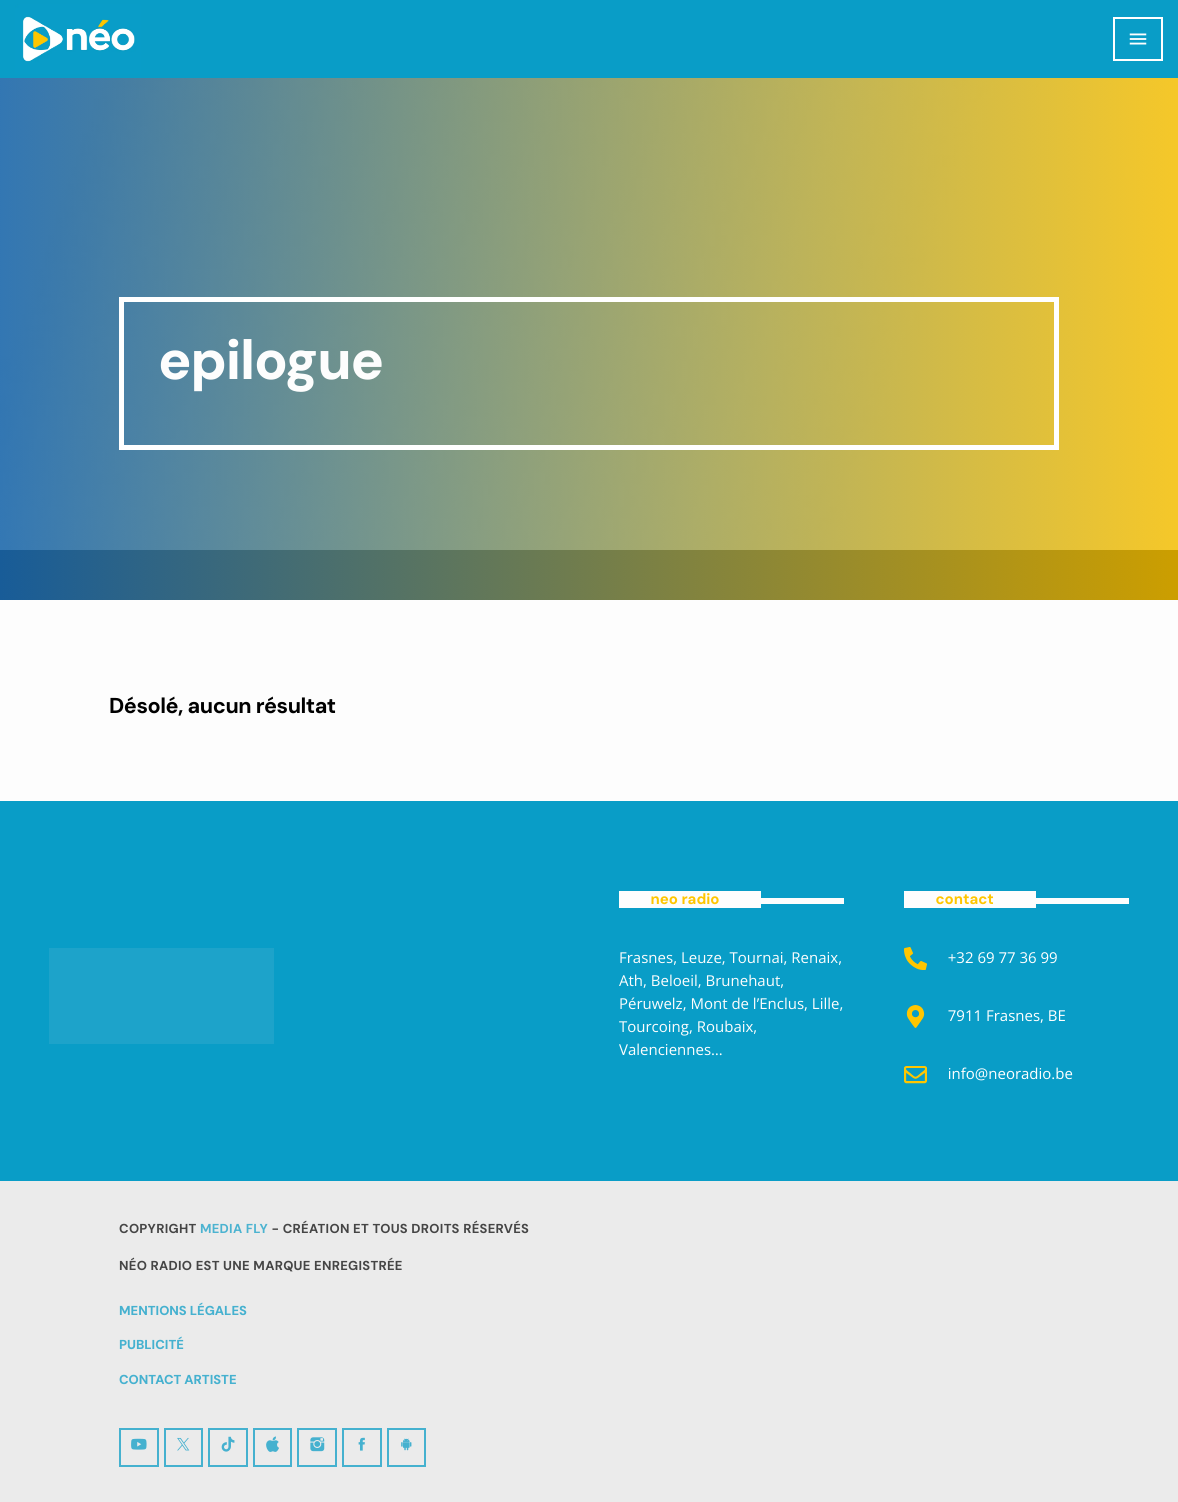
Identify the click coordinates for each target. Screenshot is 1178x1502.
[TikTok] (228, 1447)
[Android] (407, 1447)
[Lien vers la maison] (78, 39)
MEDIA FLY (234, 1229)
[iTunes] (273, 1447)
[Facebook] (362, 1447)
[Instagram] (317, 1447)
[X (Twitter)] (184, 1447)
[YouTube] (139, 1447)
